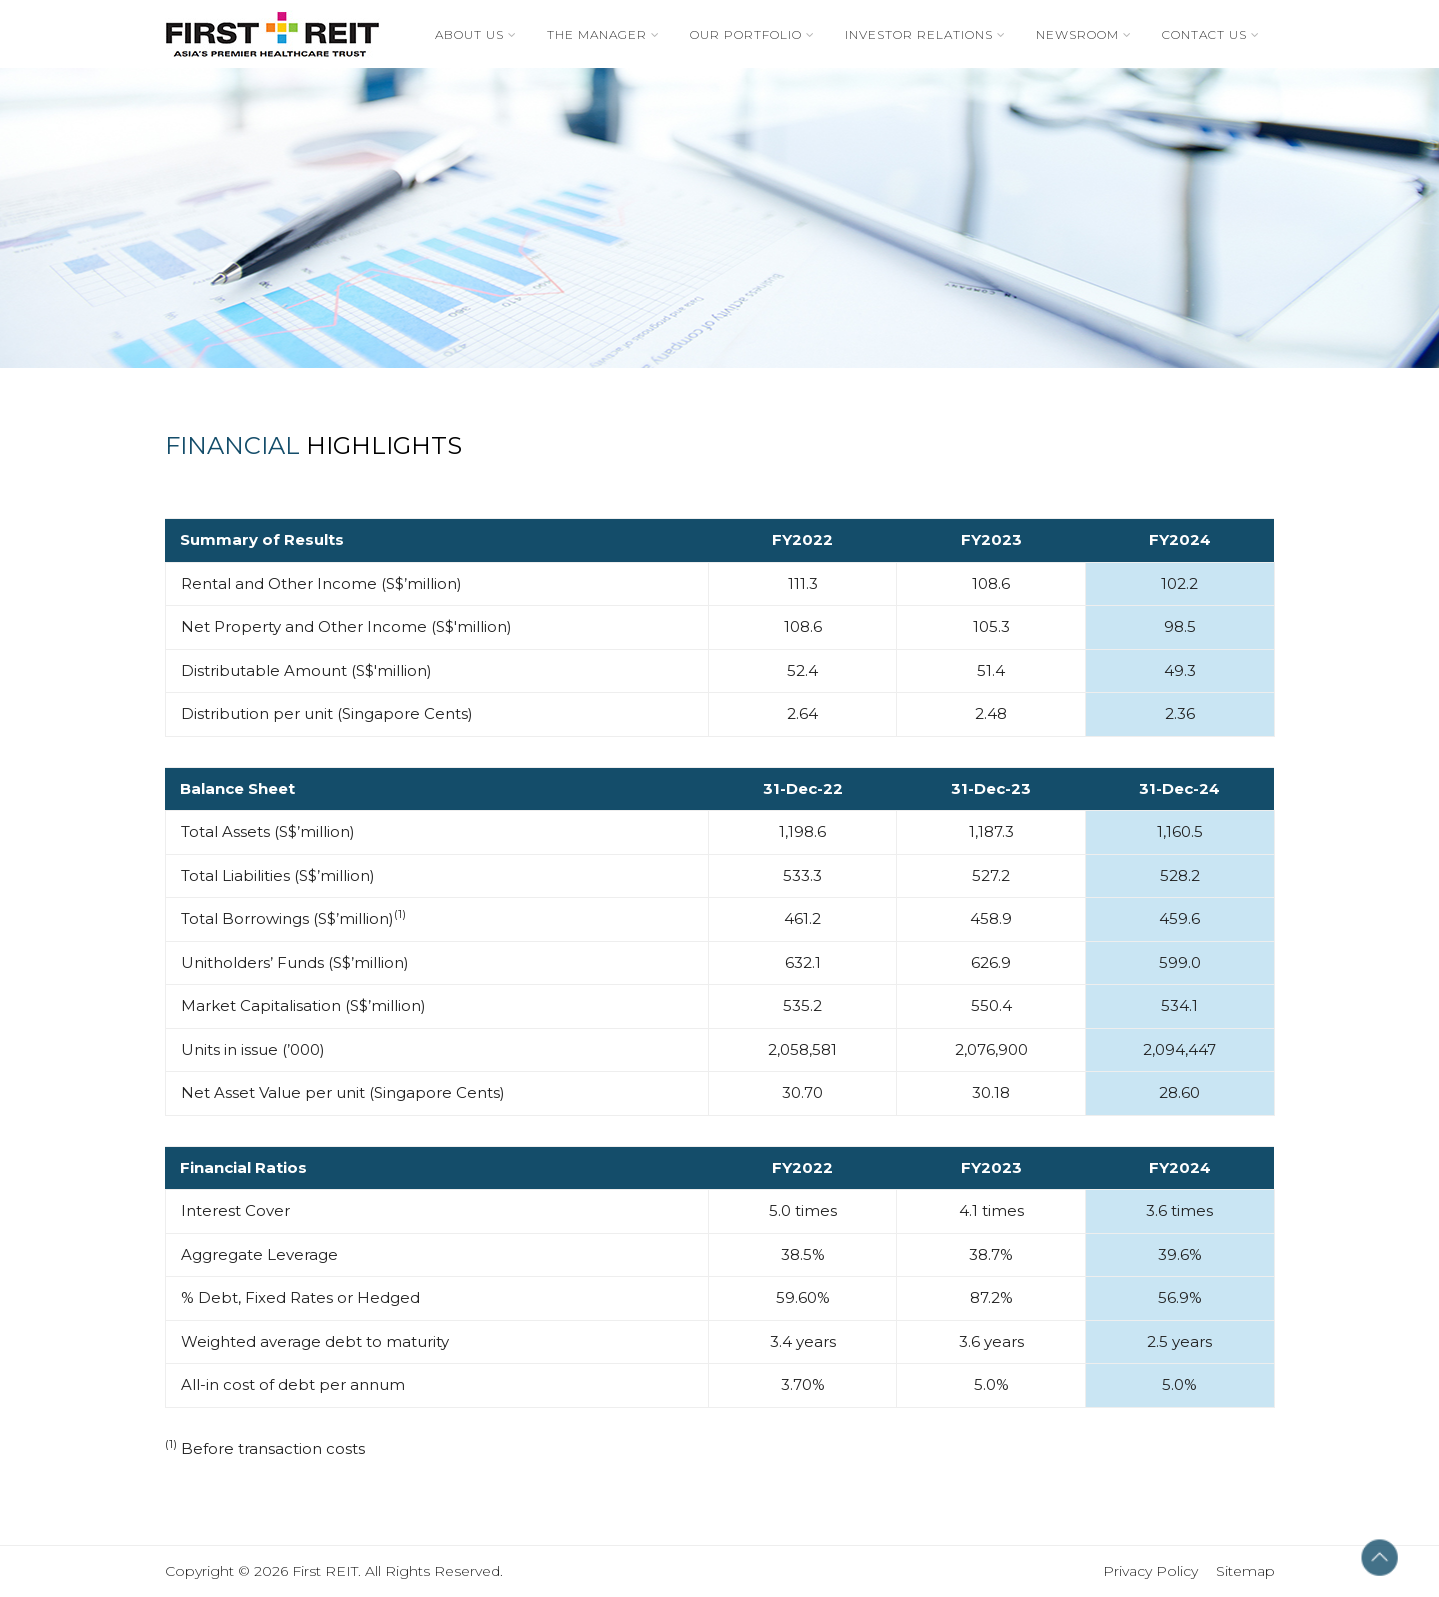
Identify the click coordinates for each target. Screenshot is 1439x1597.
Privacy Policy (1159, 1571)
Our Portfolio (746, 34)
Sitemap (1245, 1571)
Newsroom (1077, 34)
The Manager (597, 34)
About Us (469, 34)
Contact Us (1204, 34)
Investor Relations (919, 34)
